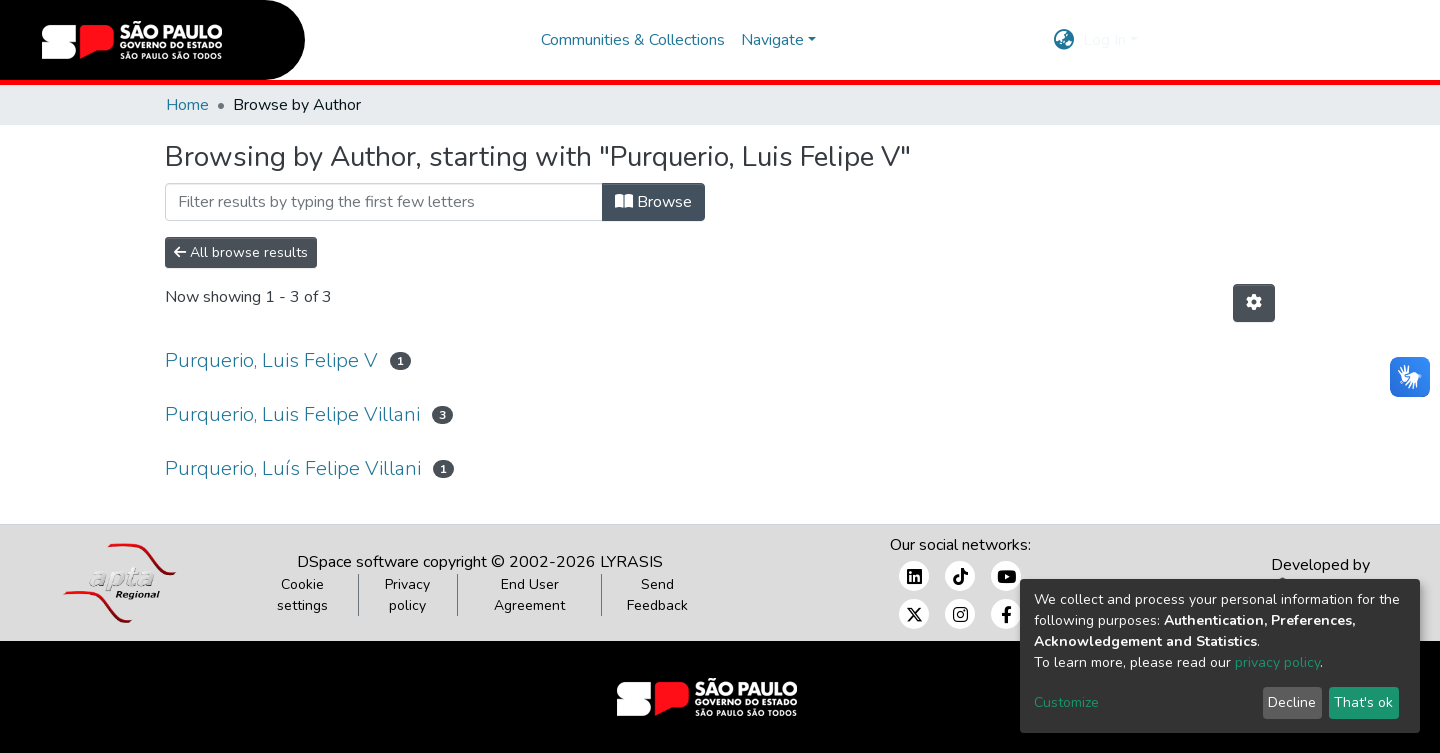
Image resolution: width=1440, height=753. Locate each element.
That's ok (1363, 702)
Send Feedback (657, 595)
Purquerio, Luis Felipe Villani (292, 414)
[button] (1064, 40)
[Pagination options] (1254, 303)
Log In (1104, 40)
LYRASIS (631, 562)
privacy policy (1277, 662)
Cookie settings (302, 595)
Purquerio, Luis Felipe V (271, 360)
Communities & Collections (633, 40)
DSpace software (358, 562)
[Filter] (384, 202)
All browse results (241, 252)
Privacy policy (407, 595)
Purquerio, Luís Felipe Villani (293, 468)
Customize (1066, 702)
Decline (1292, 702)
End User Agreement (529, 595)
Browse (653, 202)
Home (187, 105)
